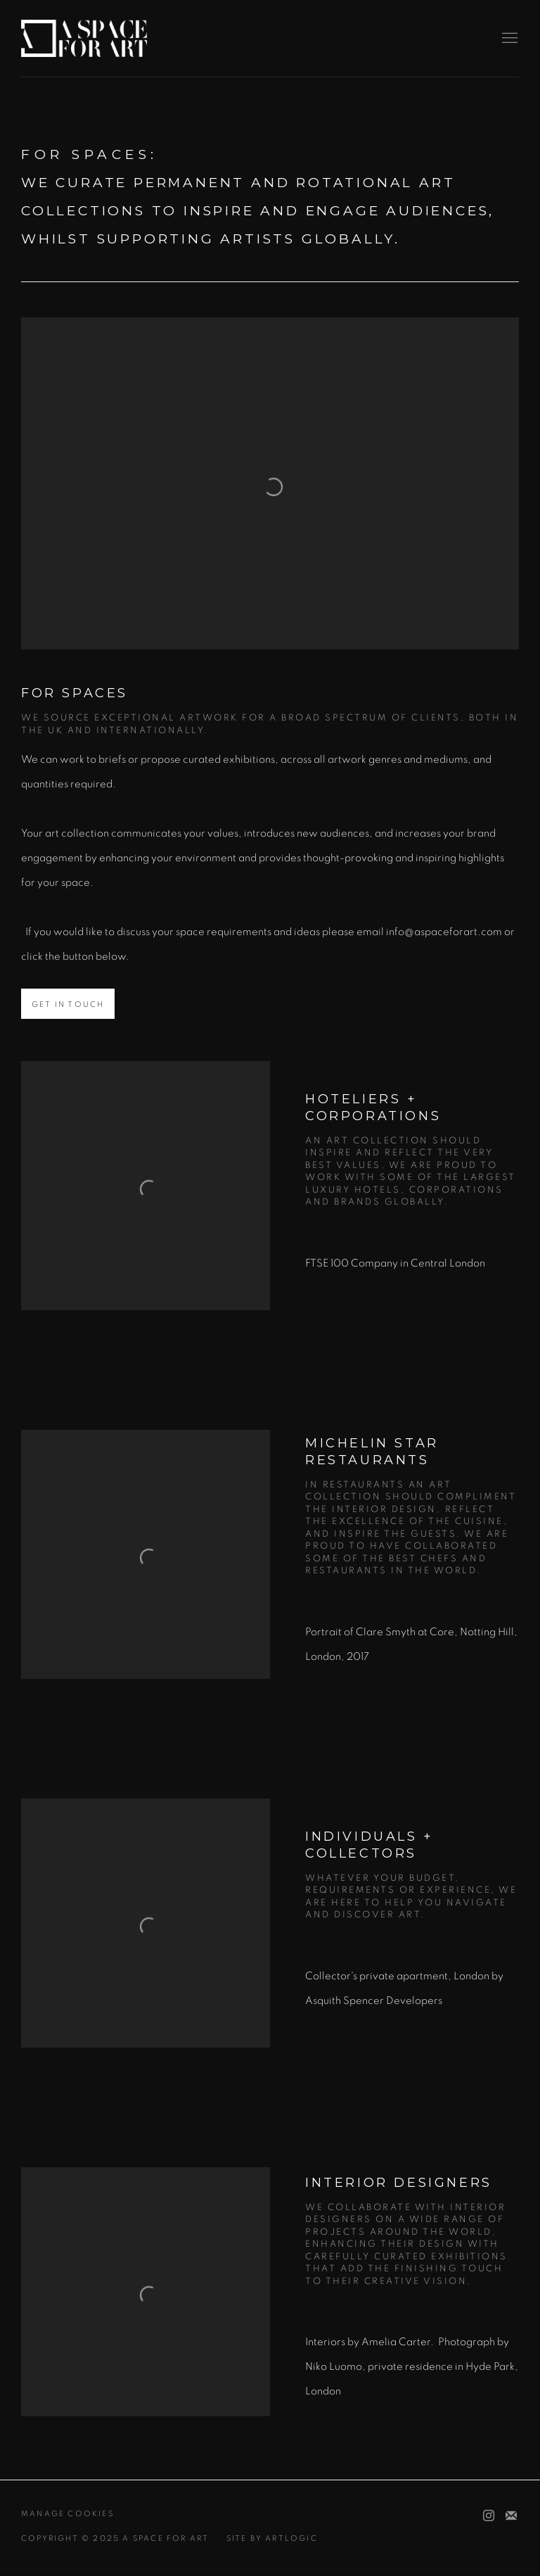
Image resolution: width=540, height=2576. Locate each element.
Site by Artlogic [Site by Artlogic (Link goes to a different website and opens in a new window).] (272, 2538)
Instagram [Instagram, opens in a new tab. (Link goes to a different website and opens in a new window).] (488, 2516)
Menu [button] (508, 38)
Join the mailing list (511, 2516)
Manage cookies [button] (67, 2514)
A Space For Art (84, 38)
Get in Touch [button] (68, 1004)
